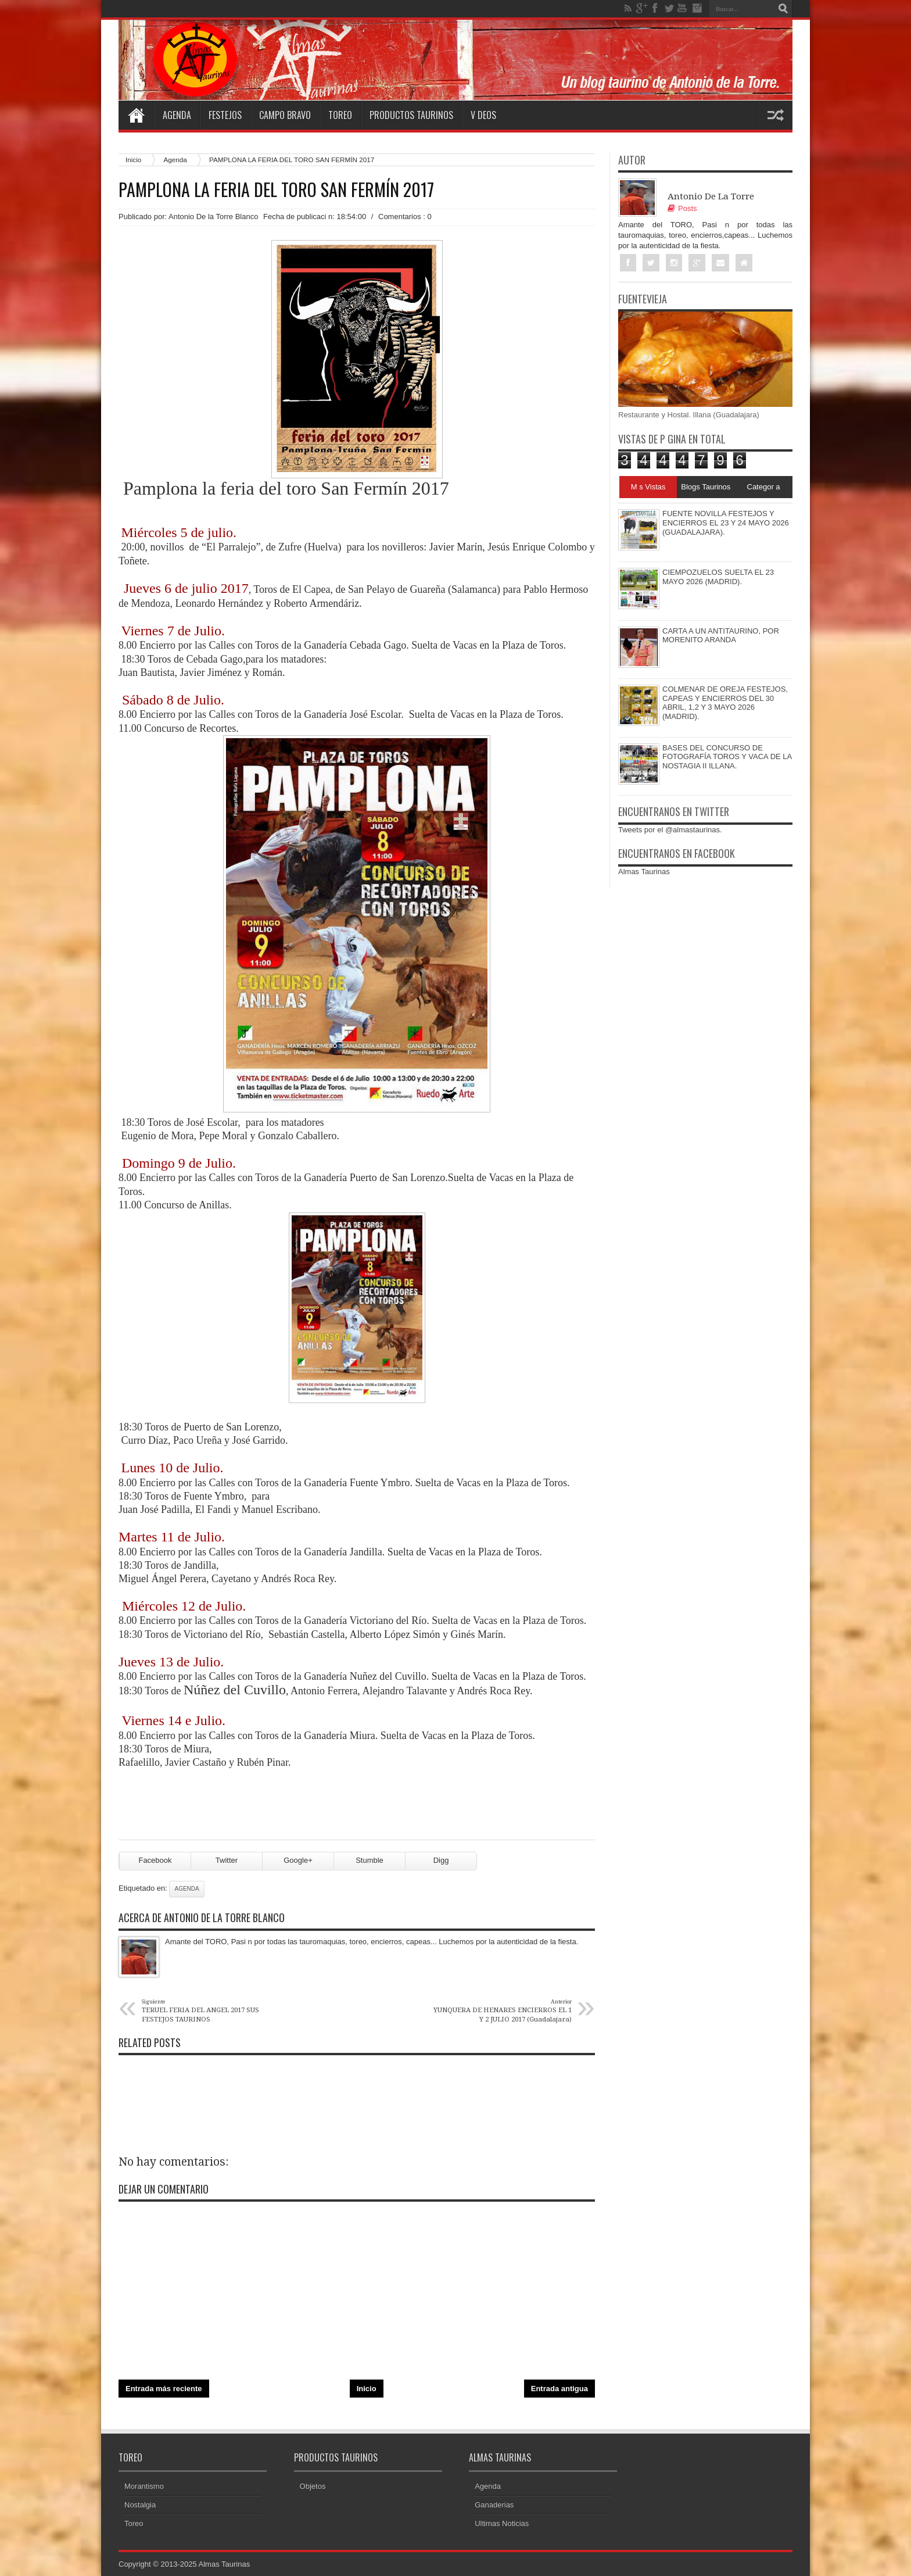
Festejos (225, 115)
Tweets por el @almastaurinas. (670, 829)
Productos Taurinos (411, 115)
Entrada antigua (559, 2388)
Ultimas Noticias (502, 2523)
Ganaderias (494, 2504)
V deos (483, 115)
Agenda (177, 115)
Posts (682, 208)
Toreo (340, 115)
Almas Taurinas (644, 871)
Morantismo (144, 2486)
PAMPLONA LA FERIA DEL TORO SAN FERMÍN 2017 (276, 189)
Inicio (133, 159)
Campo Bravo (285, 115)
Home (136, 115)
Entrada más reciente (163, 2388)
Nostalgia (140, 2504)
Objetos (313, 2486)
